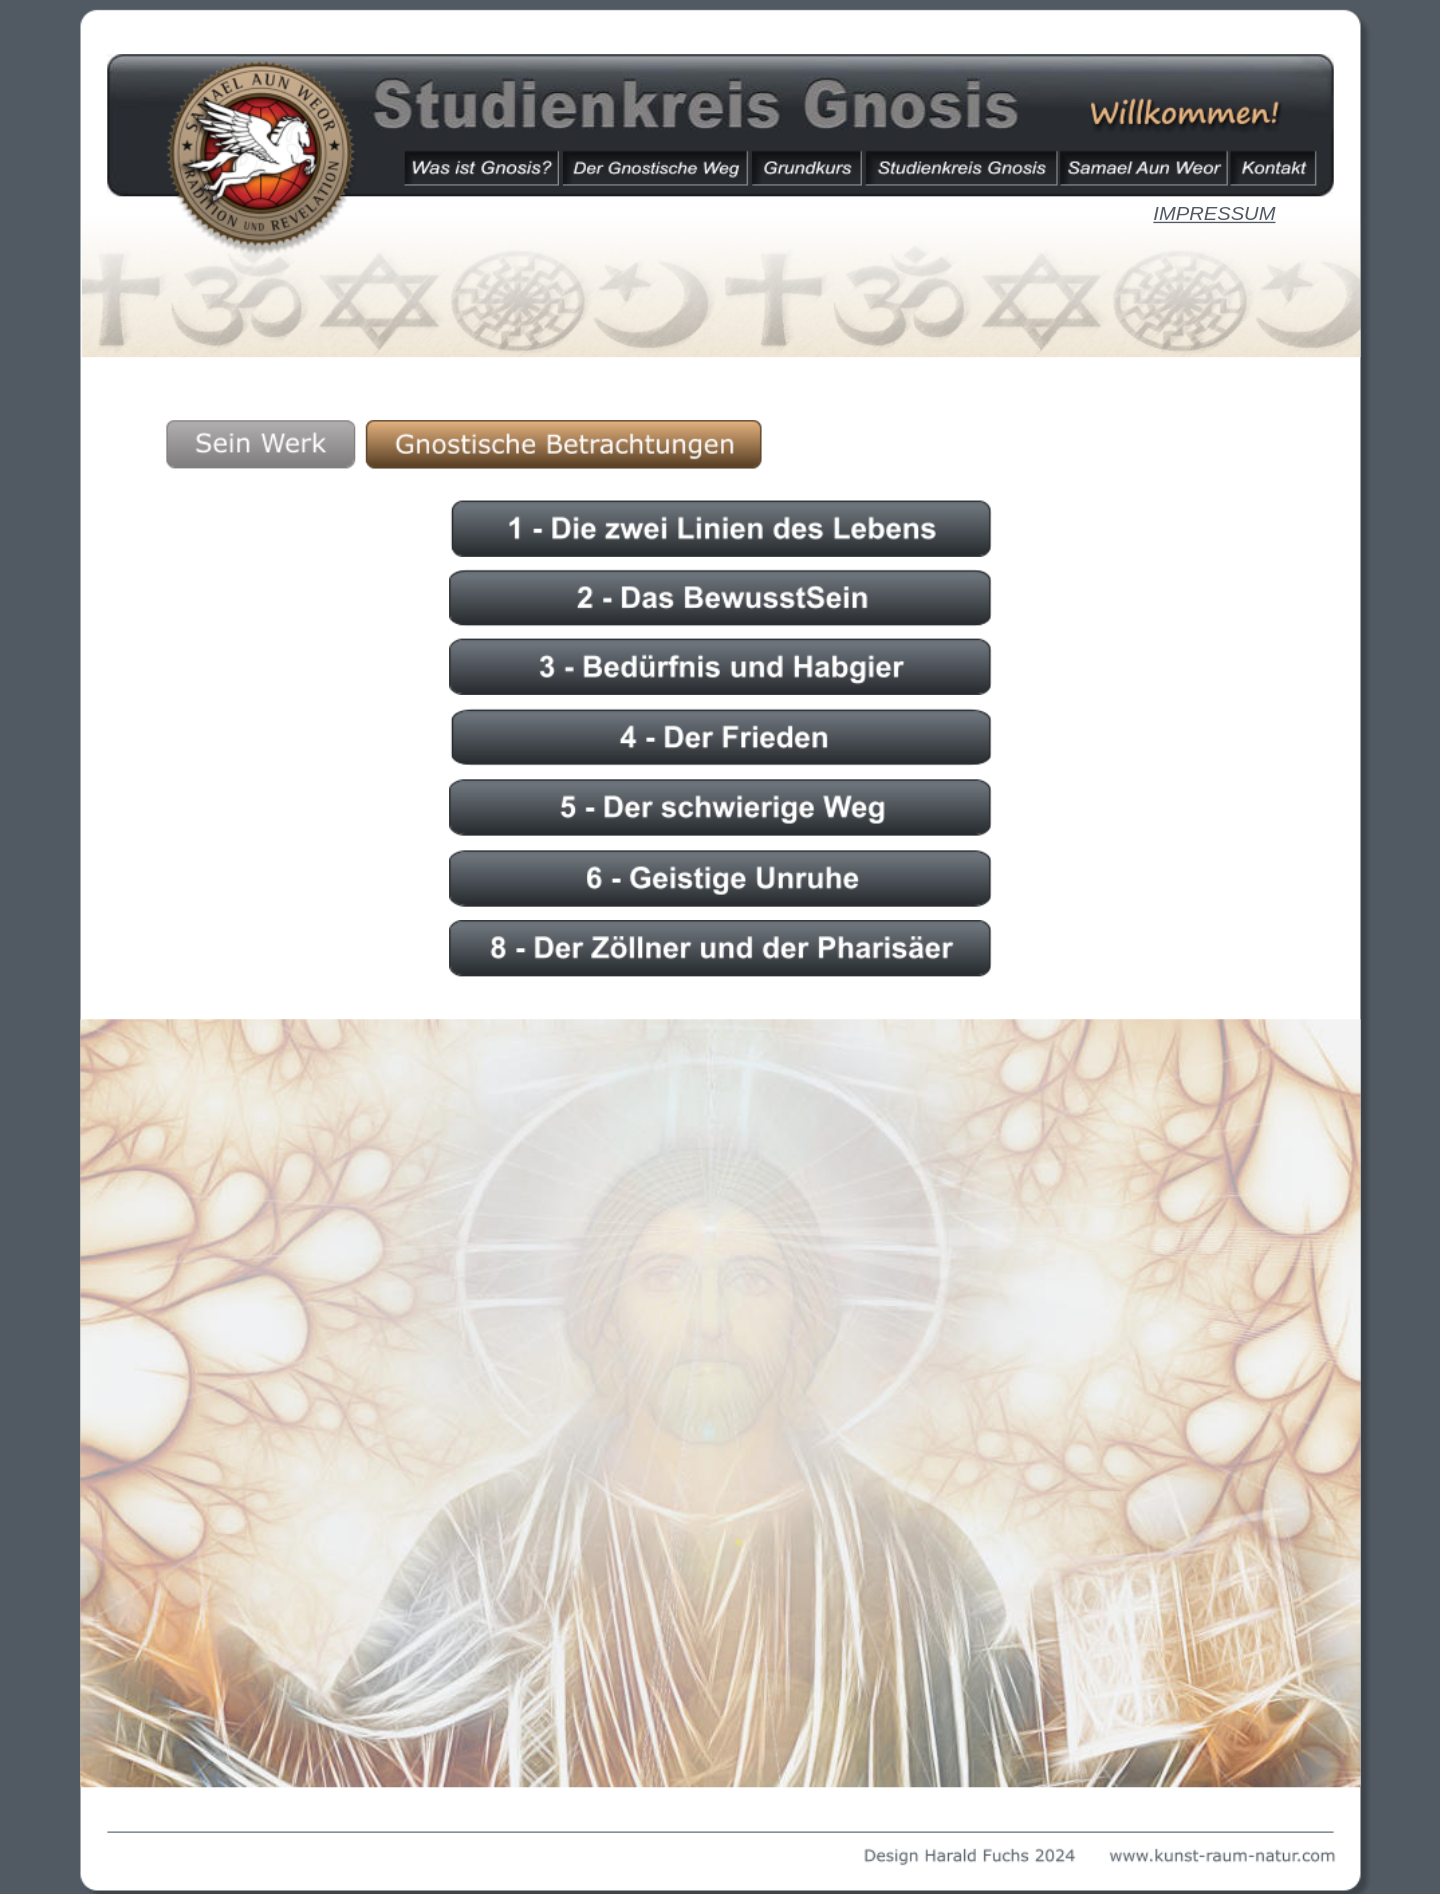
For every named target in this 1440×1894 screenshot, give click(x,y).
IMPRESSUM (1214, 214)
